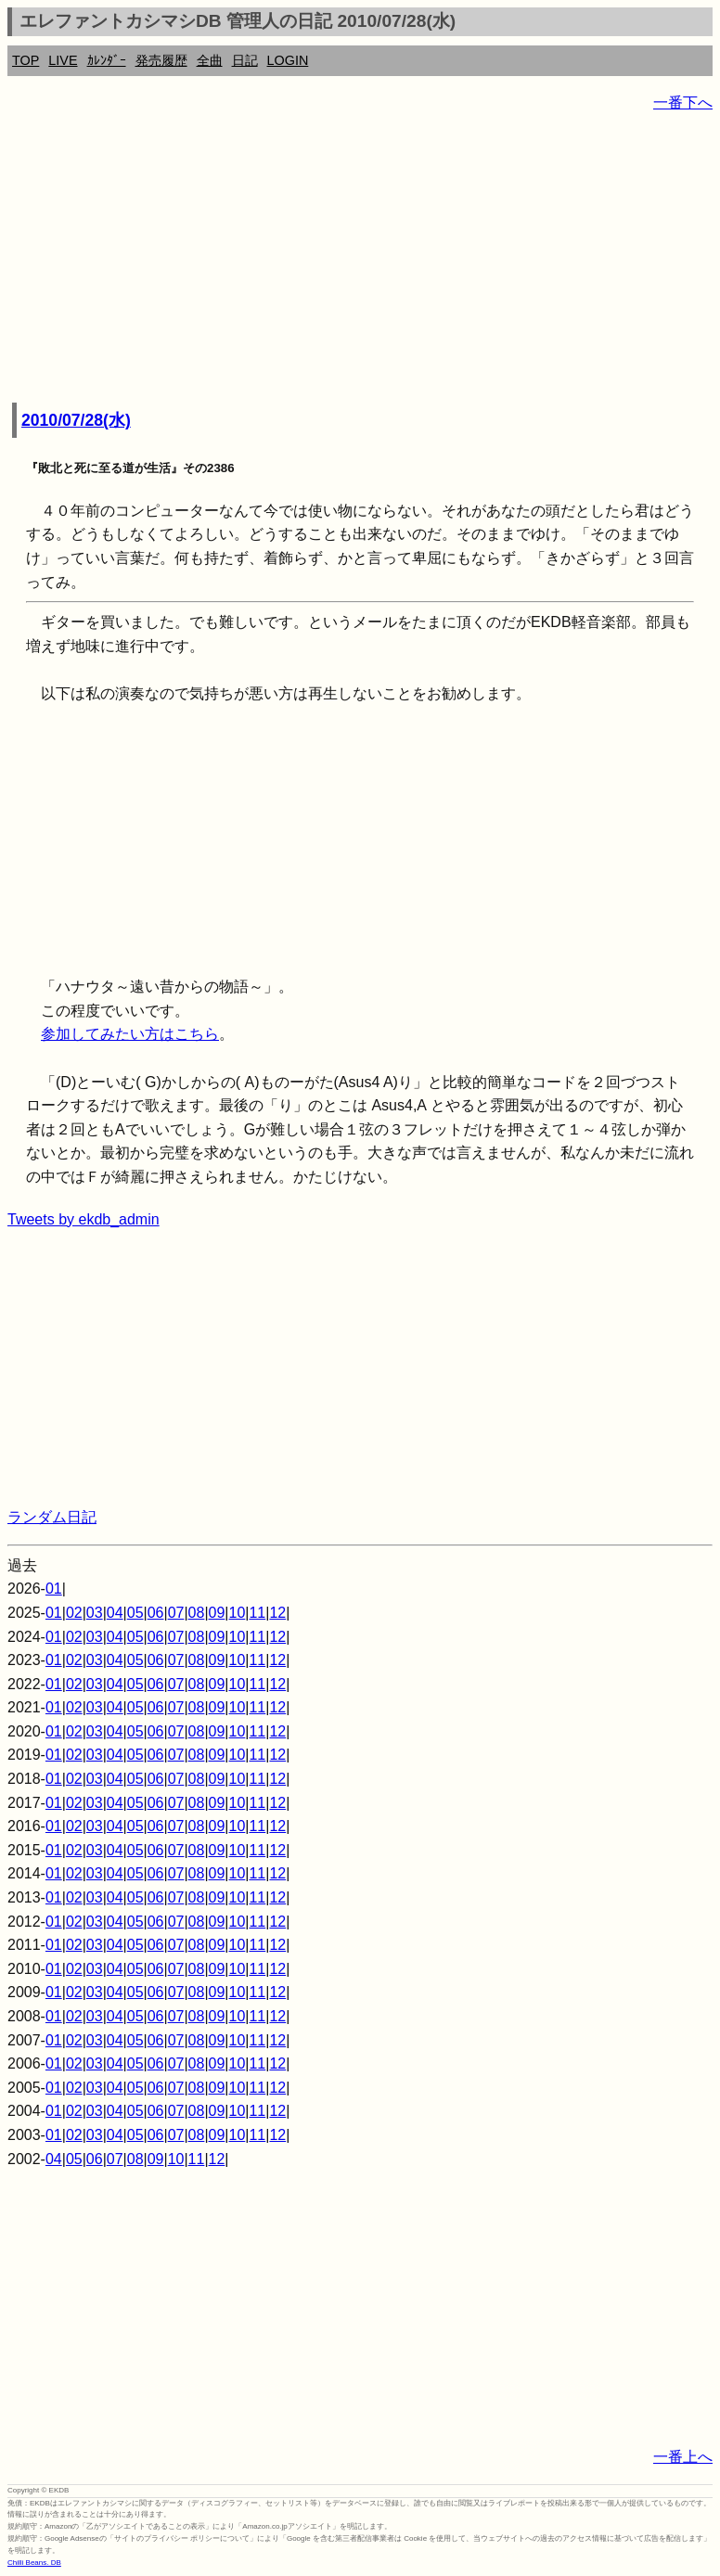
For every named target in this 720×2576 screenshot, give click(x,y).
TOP (25, 60)
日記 (245, 60)
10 (237, 1613)
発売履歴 (161, 60)
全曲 (210, 60)
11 (257, 1613)
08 (196, 1613)
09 (217, 1613)
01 (53, 1588)
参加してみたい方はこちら (130, 1034)
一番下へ (683, 102)
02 (74, 1613)
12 (277, 1613)
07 (176, 1613)
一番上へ (683, 2457)
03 (94, 1613)
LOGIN (288, 60)
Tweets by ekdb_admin (83, 1219)
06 (156, 1613)
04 (115, 1613)
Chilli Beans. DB (34, 2562)
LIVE (62, 60)
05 (135, 1613)
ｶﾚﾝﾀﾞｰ (106, 60)
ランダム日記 (51, 1517)
